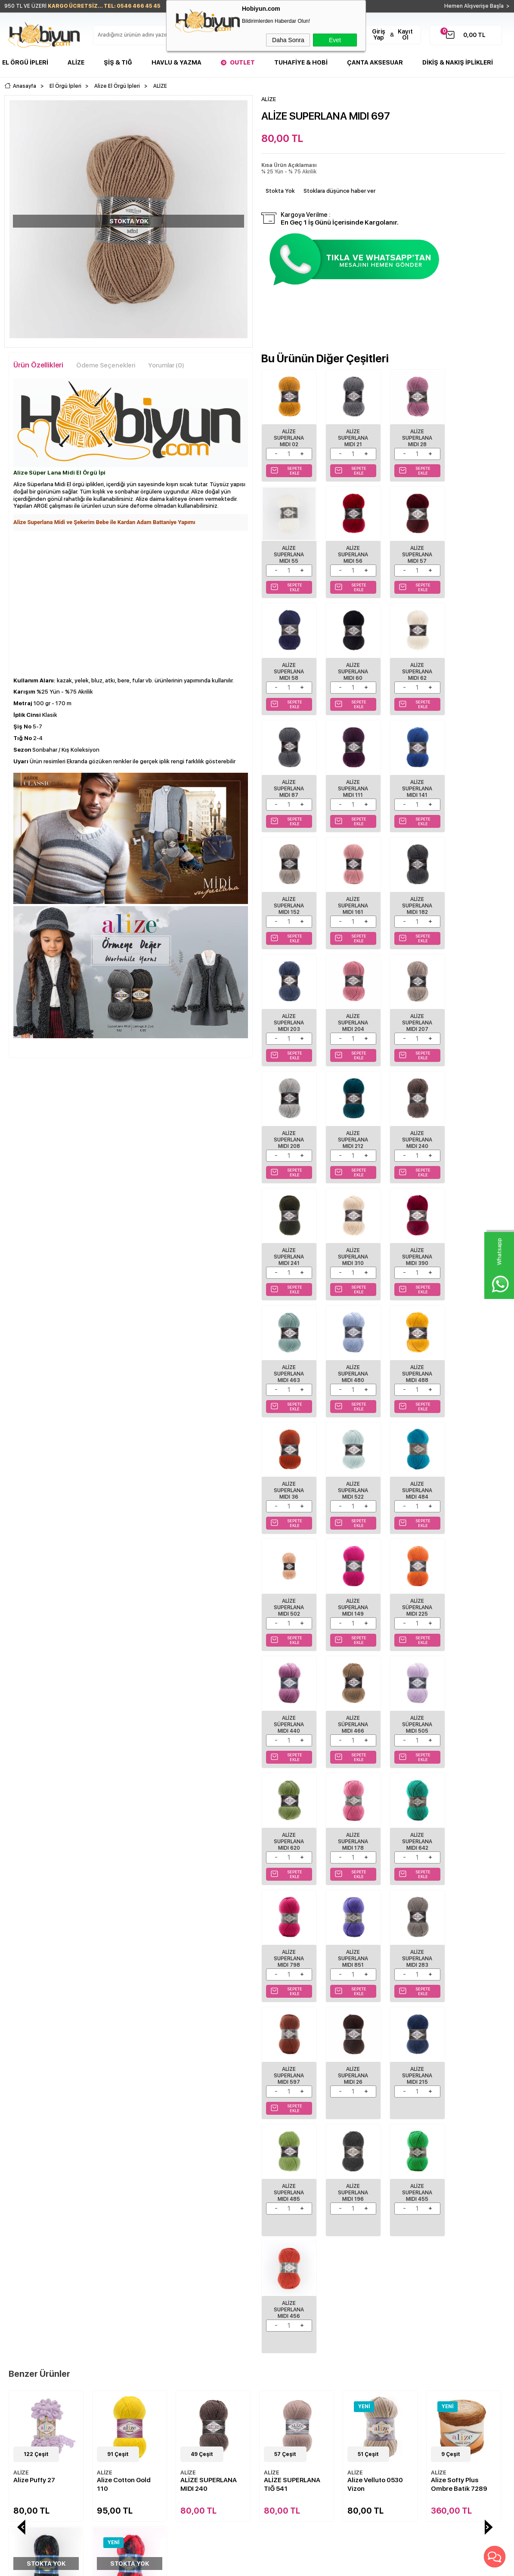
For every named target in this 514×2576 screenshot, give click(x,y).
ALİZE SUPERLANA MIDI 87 (350, 666)
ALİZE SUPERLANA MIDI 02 (288, 435)
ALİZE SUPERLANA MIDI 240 (288, 1011)
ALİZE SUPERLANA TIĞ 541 (208, 1990)
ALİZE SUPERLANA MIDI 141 (474, 666)
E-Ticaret (231, 2565)
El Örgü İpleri (25, 62)
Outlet (242, 62)
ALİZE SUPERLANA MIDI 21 (350, 435)
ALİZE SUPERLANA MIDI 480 (350, 1126)
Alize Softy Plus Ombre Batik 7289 (375, 1990)
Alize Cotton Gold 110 (40, 1990)
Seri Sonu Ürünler (27, 2355)
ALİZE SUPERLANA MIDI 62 (288, 666)
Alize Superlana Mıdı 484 (350, 1240)
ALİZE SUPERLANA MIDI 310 (412, 1011)
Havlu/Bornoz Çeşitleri (32, 2329)
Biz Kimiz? (274, 2303)
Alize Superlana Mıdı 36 (474, 1126)
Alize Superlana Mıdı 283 (350, 1585)
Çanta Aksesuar (375, 62)
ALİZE (21, 1978)
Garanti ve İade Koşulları (121, 2342)
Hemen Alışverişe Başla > (477, 6)
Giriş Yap (378, 34)
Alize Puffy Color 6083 (456, 1990)
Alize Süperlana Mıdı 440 (350, 1355)
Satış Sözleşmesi (111, 2329)
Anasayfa (188, 2303)
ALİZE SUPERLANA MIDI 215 (288, 1700)
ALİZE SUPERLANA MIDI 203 (474, 780)
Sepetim (186, 2355)
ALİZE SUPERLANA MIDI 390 (474, 1011)
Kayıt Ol (405, 34)
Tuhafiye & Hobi (301, 62)
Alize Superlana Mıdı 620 (288, 1471)
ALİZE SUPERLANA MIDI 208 (412, 895)
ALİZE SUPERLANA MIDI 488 (412, 1126)
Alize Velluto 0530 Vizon (291, 1990)
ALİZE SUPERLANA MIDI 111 (412, 666)
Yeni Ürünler (192, 2316)
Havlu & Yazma (176, 62)
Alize (76, 62)
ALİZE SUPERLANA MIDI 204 (288, 895)
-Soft (210, 2565)
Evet (335, 40)
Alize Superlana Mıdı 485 (350, 1700)
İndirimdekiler (193, 2329)
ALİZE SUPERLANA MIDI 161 (350, 780)
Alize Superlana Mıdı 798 (474, 1471)
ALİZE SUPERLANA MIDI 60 (474, 551)
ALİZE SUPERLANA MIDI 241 (350, 1011)
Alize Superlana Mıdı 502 (412, 1240)
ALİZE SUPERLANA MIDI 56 (288, 551)
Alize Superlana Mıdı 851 (288, 1585)
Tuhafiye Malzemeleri (31, 2342)
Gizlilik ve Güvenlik (114, 2355)
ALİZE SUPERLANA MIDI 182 (412, 780)
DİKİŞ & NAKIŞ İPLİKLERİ (457, 62)
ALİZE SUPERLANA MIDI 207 (350, 895)
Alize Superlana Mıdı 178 (350, 1471)
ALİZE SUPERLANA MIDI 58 (412, 551)
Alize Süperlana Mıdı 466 (412, 1355)
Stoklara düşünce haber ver (339, 191)
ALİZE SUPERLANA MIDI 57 (350, 551)
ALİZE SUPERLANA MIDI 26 (474, 1585)
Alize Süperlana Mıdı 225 (288, 1355)
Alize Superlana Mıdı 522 (288, 1240)
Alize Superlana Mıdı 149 (474, 1240)
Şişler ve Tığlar (23, 2316)
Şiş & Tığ (118, 62)
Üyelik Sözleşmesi (113, 2316)
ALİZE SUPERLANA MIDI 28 (412, 435)
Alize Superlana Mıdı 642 (412, 1471)
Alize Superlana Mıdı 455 (474, 1700)
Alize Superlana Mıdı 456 (288, 1815)
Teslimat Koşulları (112, 2303)
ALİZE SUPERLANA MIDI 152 (288, 780)
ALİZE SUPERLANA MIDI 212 (474, 895)
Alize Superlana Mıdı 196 (412, 1700)
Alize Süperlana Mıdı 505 (474, 1355)
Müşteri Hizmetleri (199, 2342)
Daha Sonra (288, 40)
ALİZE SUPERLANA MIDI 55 (474, 435)
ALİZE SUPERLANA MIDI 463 (288, 1126)
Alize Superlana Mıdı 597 (412, 1585)
